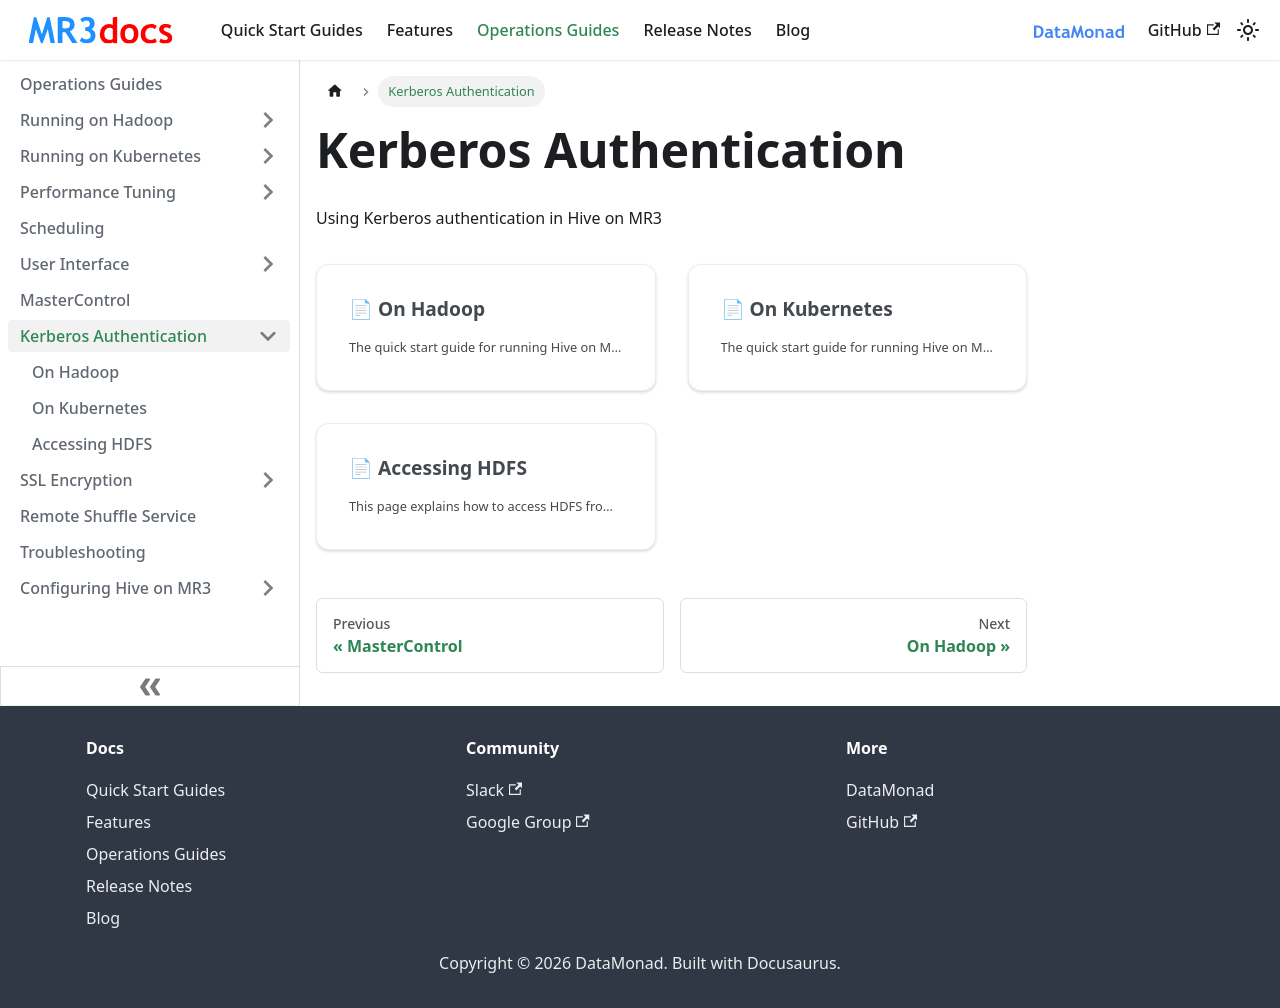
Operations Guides (548, 30)
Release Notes (697, 30)
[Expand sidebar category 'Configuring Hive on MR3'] (268, 588)
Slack (494, 790)
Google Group (528, 822)
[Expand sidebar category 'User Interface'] (268, 264)
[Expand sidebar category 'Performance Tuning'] (268, 192)
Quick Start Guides (292, 30)
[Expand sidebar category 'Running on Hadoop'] (268, 120)
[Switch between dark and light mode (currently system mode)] (1248, 30)
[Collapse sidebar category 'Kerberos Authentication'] (268, 336)
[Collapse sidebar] (150, 686)
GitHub (1184, 30)
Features (420, 30)
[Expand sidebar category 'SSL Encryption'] (268, 480)
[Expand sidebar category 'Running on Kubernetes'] (268, 156)
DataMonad (890, 790)
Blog (793, 30)
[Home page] (335, 91)
